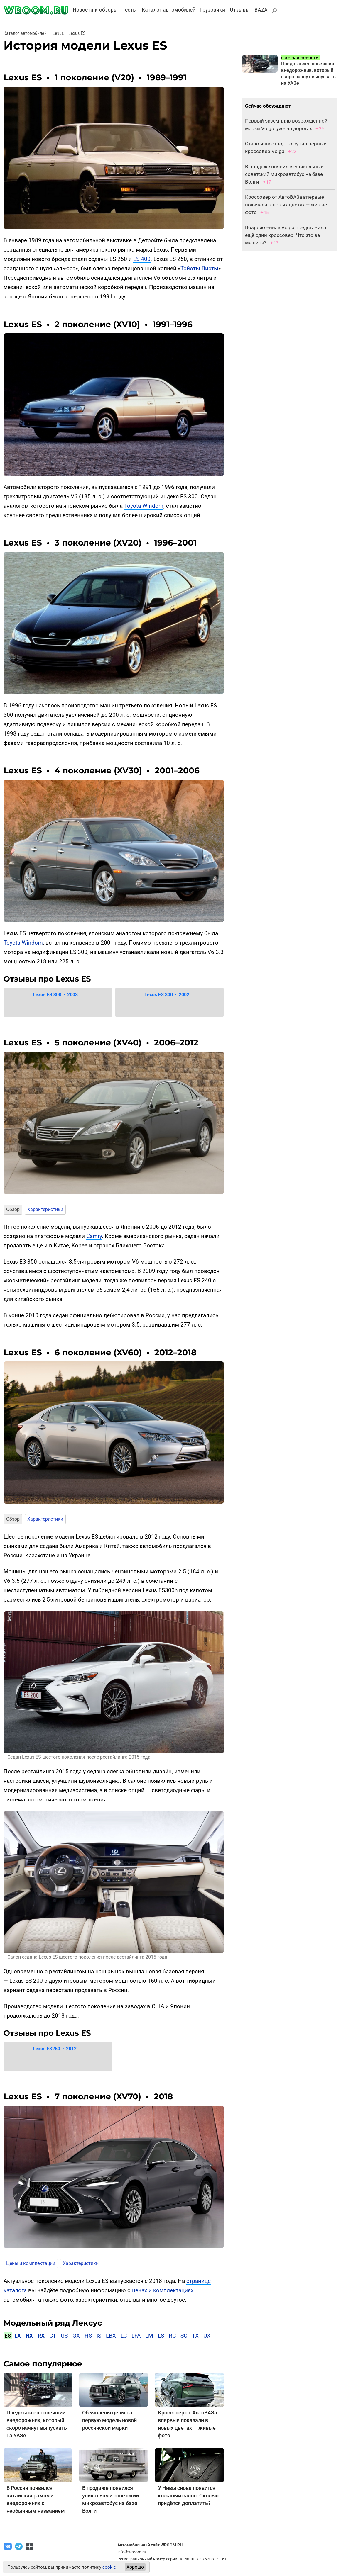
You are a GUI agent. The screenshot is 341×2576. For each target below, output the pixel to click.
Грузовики (212, 9)
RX (41, 2335)
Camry (94, 1236)
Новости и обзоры (95, 9)
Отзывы (240, 9)
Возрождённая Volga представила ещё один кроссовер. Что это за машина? (285, 235)
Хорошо (135, 2567)
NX (29, 2335)
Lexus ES (76, 33)
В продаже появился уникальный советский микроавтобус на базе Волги (284, 174)
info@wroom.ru (131, 2552)
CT (52, 2335)
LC (124, 2335)
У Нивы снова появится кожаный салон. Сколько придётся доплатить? (189, 2495)
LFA (136, 2335)
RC (172, 2335)
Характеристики (45, 1209)
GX (76, 2335)
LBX (111, 2335)
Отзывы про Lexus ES (47, 979)
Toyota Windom (143, 505)
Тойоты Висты (199, 268)
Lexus (58, 33)
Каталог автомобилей (168, 9)
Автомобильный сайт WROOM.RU (150, 2545)
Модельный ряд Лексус (53, 2323)
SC (183, 2335)
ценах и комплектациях (162, 2290)
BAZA (261, 9)
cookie (109, 2567)
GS (64, 2335)
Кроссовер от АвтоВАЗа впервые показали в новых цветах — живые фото (286, 204)
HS (88, 2335)
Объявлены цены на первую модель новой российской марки (109, 2420)
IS (99, 2335)
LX (17, 2335)
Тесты (129, 9)
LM (149, 2335)
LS (161, 2335)
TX (195, 2335)
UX (206, 2335)
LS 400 (142, 259)
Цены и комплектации (30, 2263)
